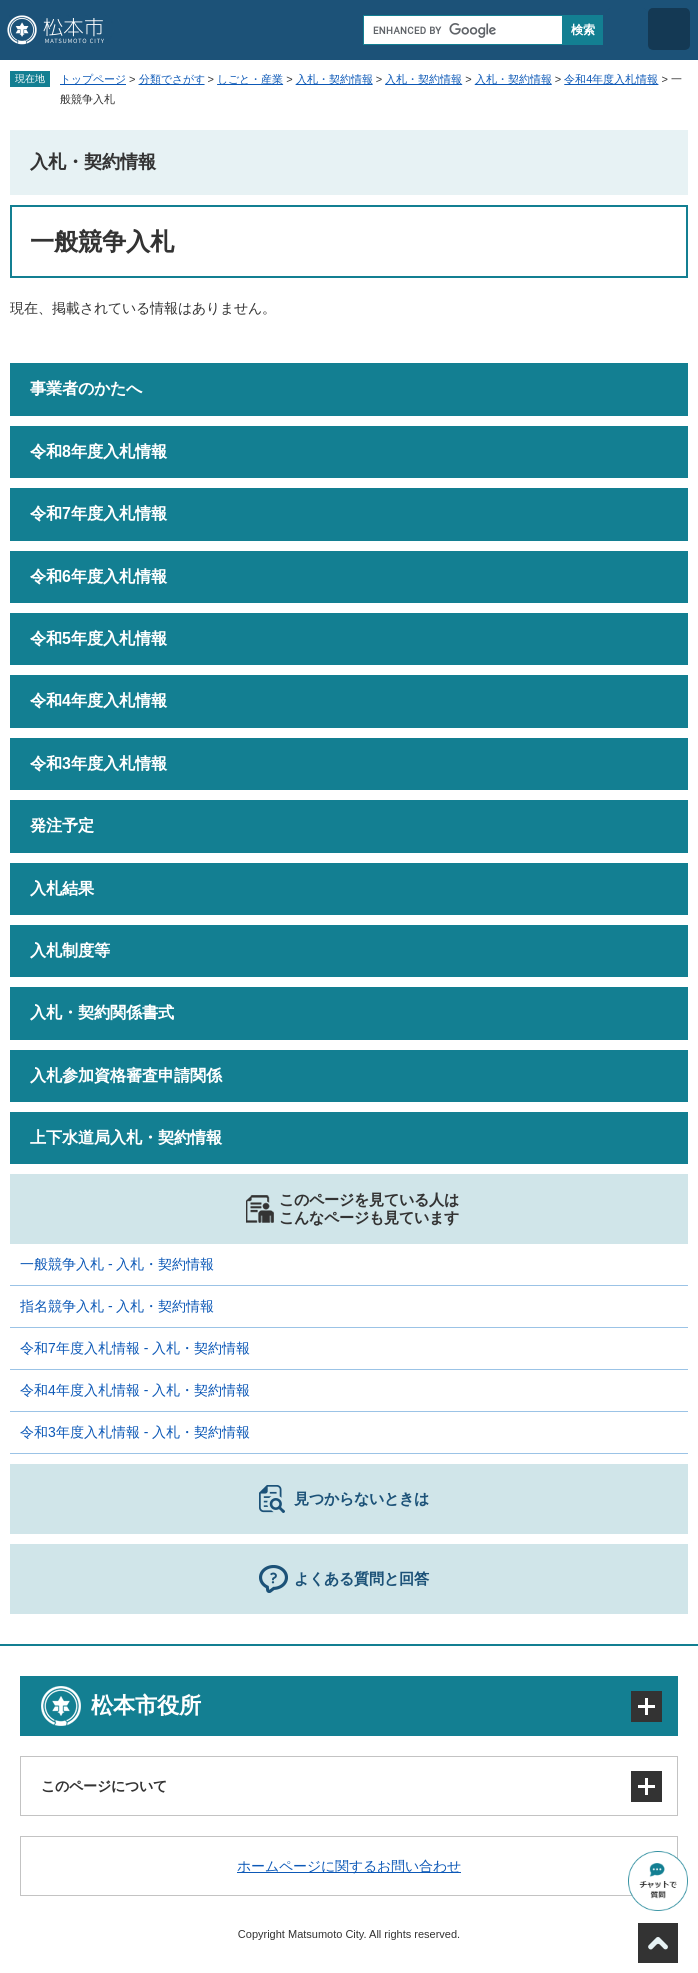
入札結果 (62, 888)
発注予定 (62, 825)
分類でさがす (172, 79)
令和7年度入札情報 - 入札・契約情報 (135, 1348)
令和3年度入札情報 (98, 763)
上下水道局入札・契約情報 (126, 1137)
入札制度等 (70, 950)
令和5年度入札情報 (98, 638)
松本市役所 (146, 1705)
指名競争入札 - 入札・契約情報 (117, 1306)
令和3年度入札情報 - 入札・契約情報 (135, 1432)
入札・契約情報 (334, 79)
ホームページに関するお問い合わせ (349, 1866)
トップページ (93, 79)
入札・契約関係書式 (102, 1012)
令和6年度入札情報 (98, 576)
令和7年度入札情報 (98, 513)
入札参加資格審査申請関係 (126, 1075)
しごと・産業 (250, 79)
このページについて (104, 1786)
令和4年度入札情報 (611, 79)
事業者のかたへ (86, 388)
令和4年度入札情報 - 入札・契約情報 (135, 1390)
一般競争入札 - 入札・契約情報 (117, 1264)
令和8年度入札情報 (98, 451)
